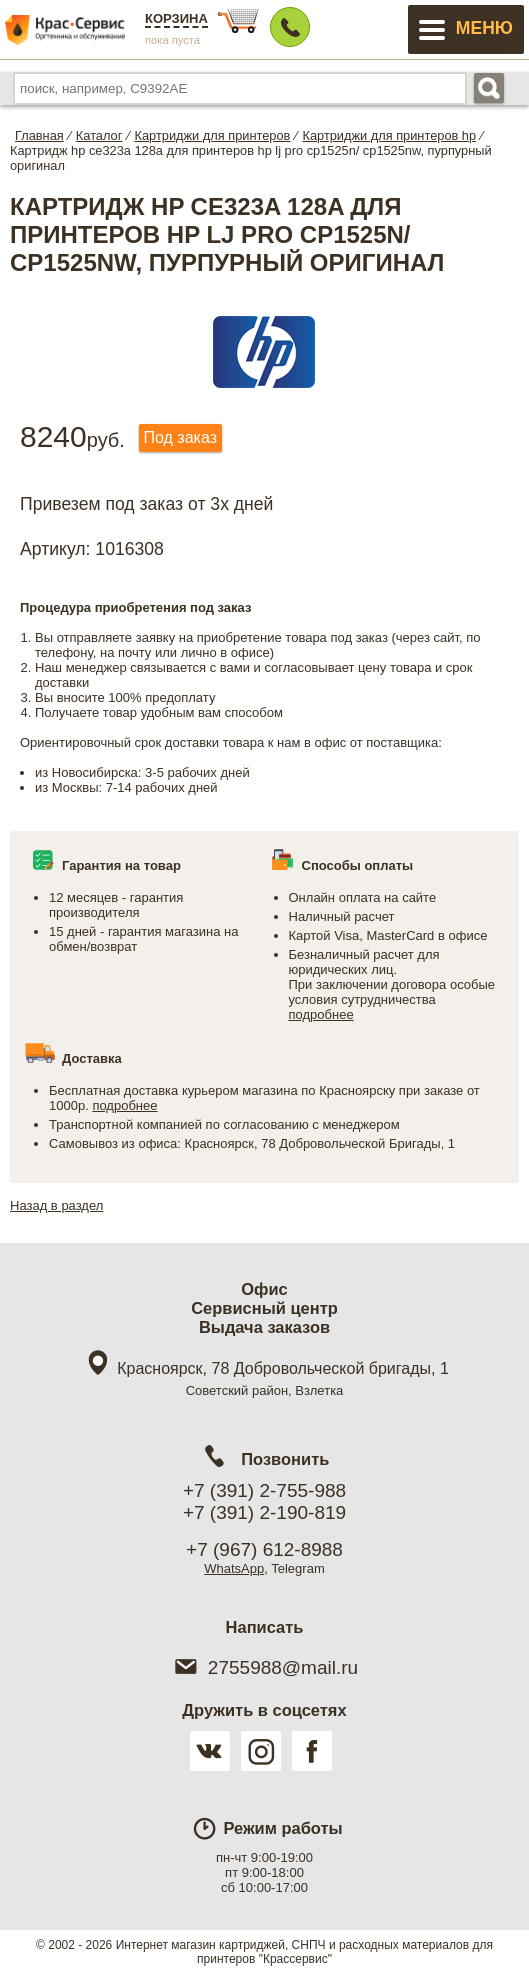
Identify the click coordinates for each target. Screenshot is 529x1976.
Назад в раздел (56, 1205)
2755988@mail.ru (264, 1667)
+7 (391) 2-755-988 (264, 1490)
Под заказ (180, 437)
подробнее (321, 1014)
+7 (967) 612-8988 (264, 1549)
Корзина (176, 18)
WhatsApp (234, 1568)
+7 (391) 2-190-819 (264, 1512)
